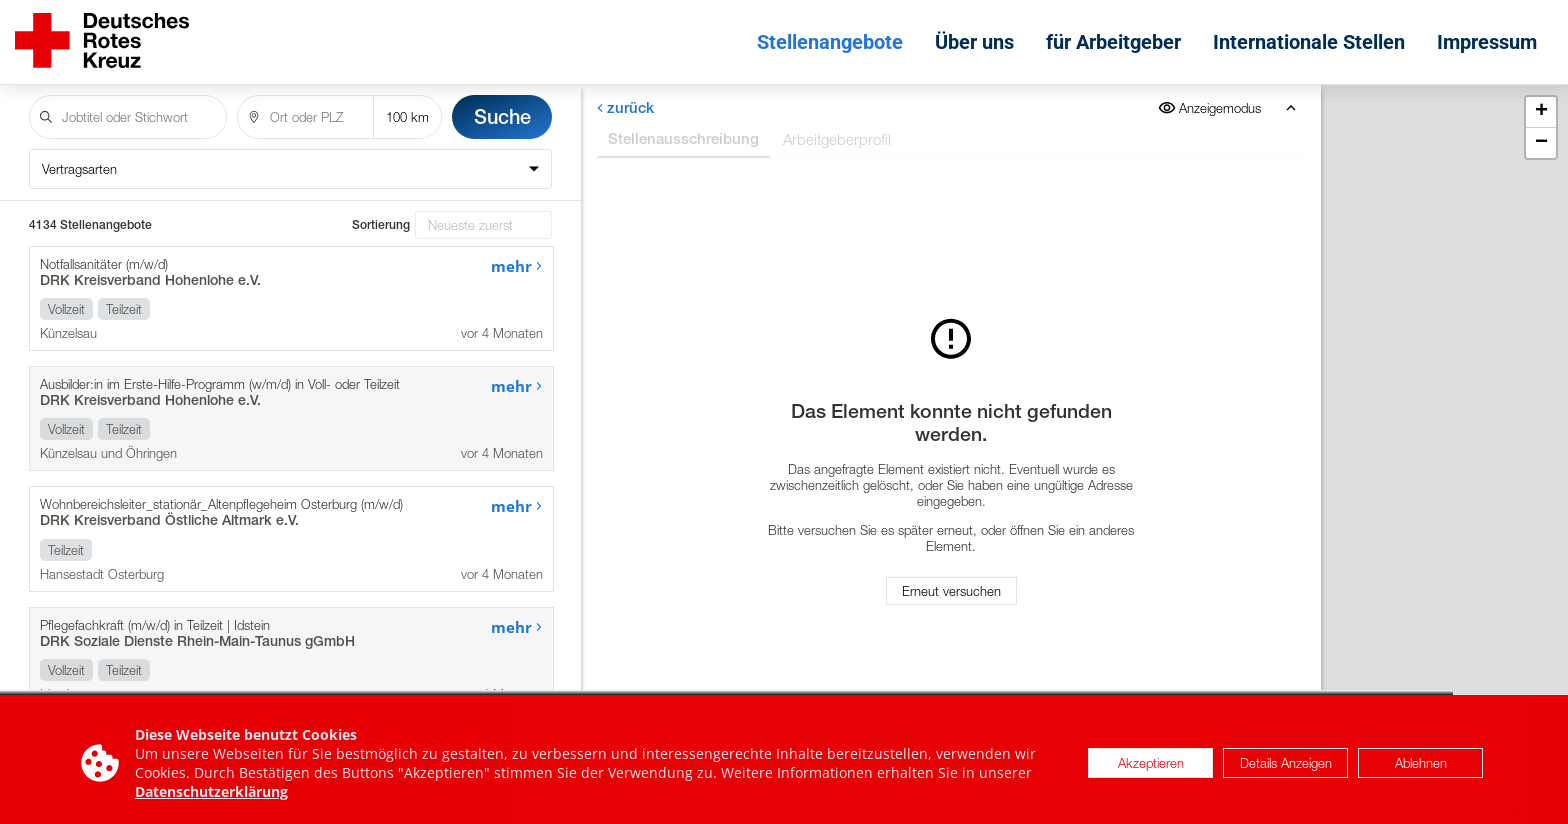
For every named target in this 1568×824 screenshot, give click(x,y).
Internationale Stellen (1309, 42)
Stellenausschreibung (683, 138)
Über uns (974, 42)
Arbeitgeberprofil (837, 139)
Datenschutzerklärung (211, 799)
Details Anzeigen (1286, 771)
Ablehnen (1421, 771)
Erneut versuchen (951, 591)
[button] (1541, 112)
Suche (502, 116)
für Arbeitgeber (1113, 42)
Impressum (1487, 42)
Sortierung (381, 225)
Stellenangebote (830, 42)
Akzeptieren (1151, 771)
